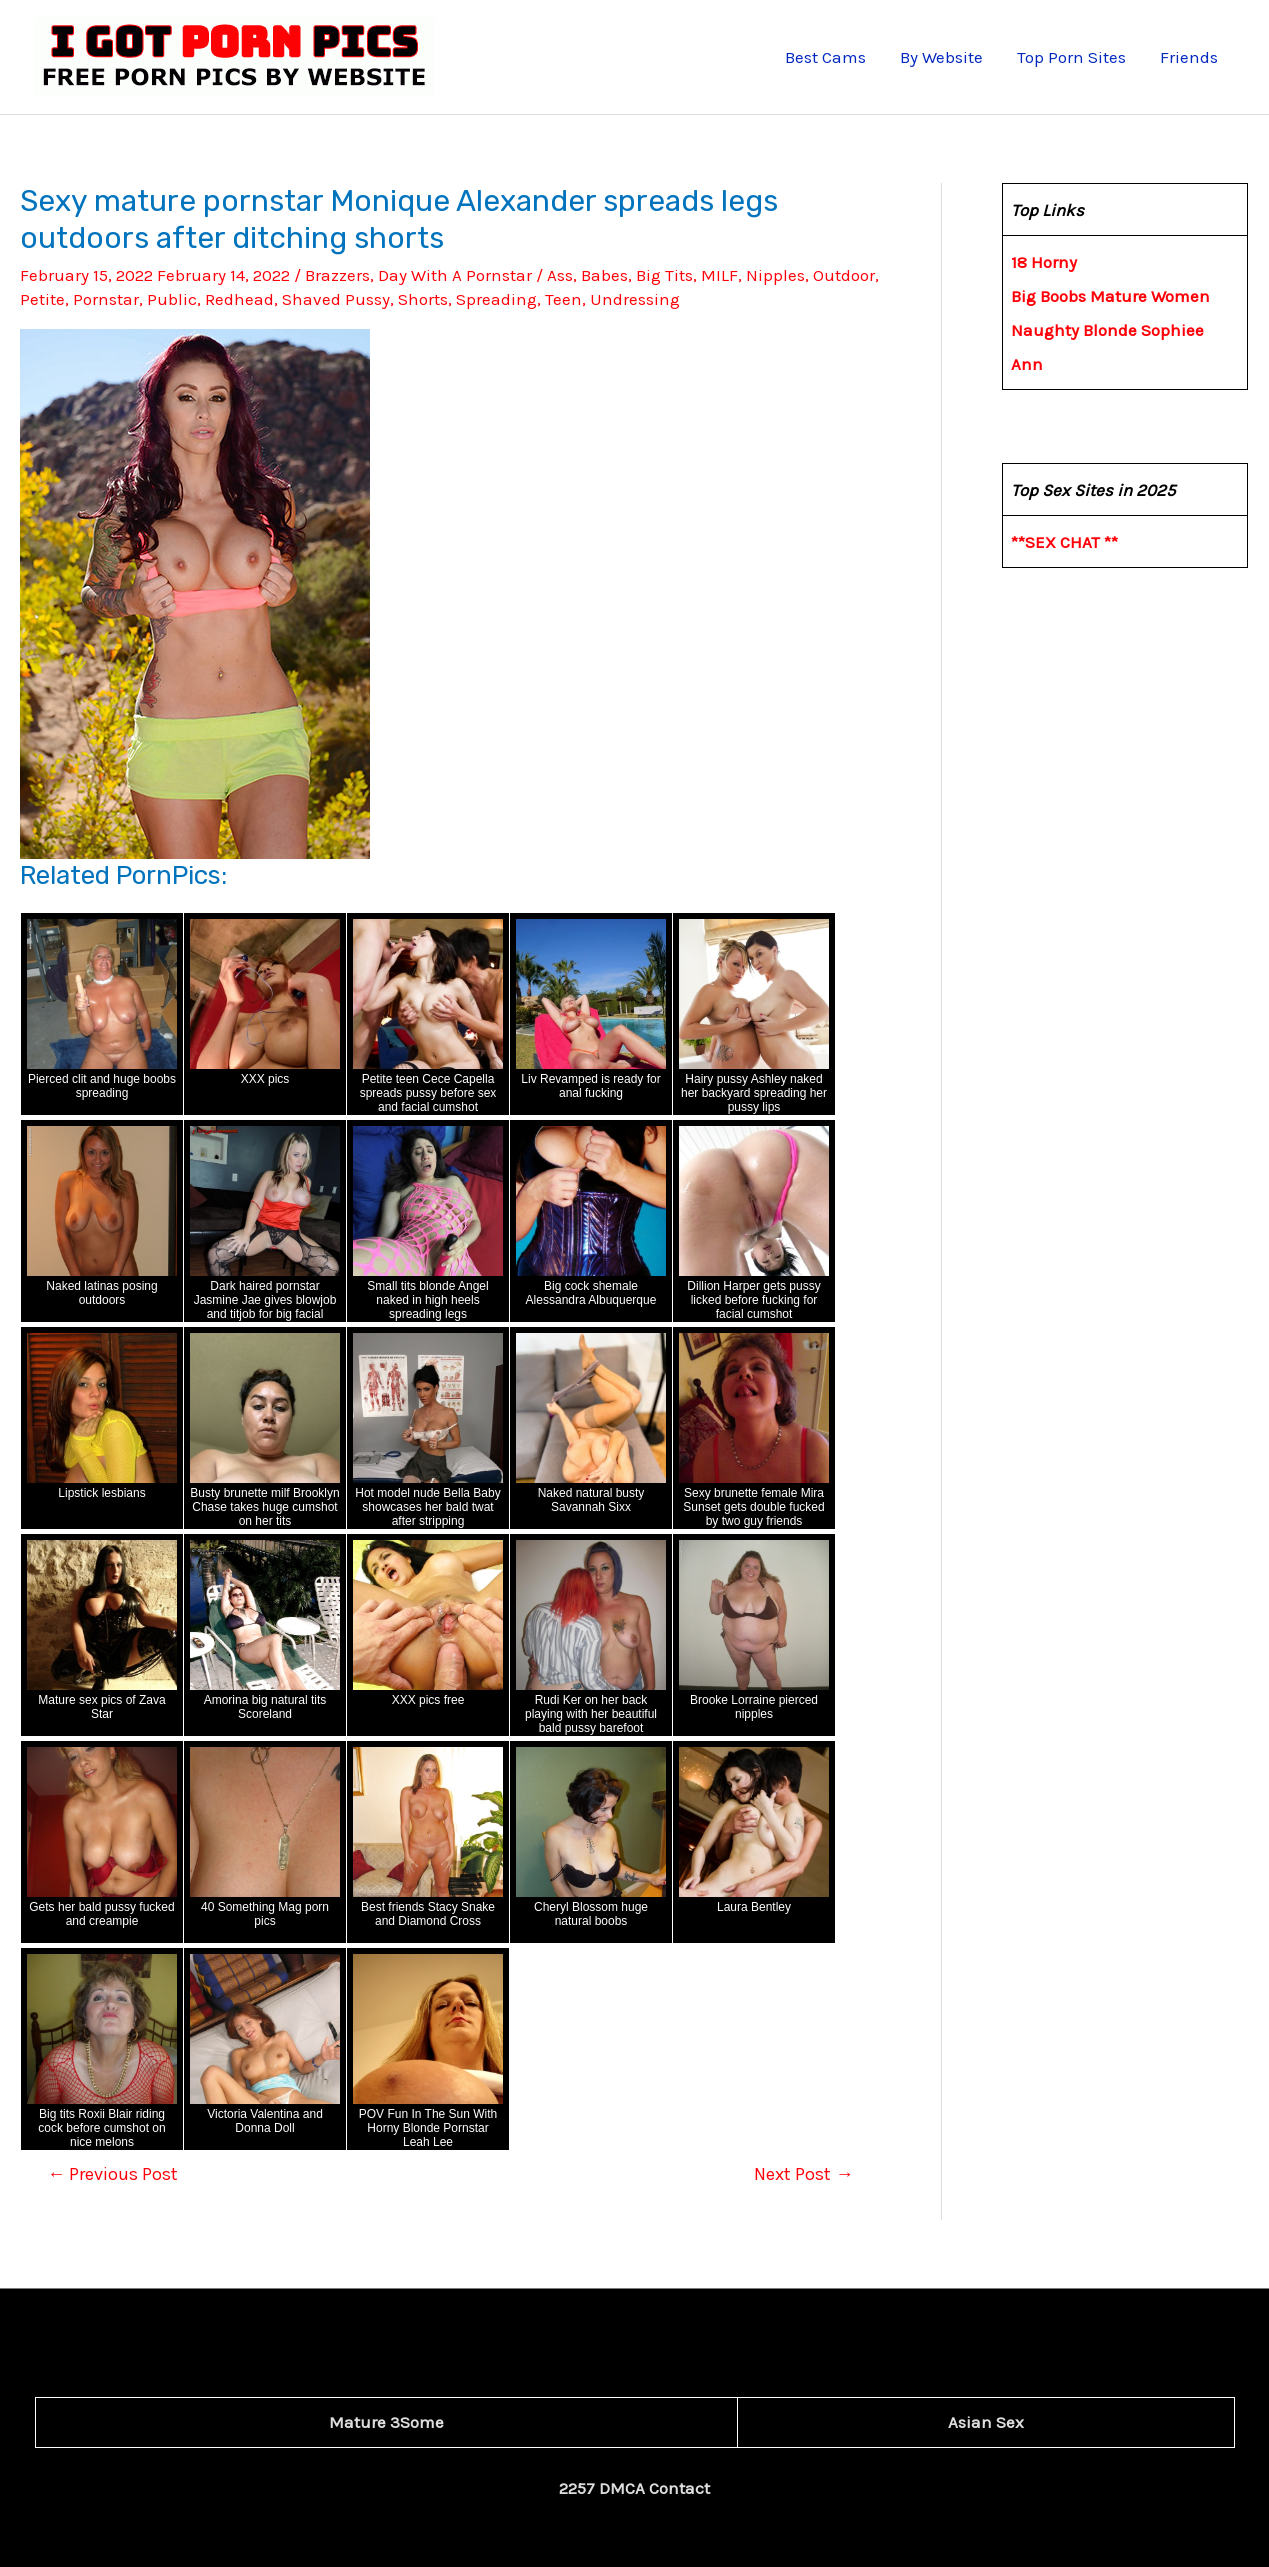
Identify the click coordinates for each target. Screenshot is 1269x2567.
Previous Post (112, 2174)
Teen (563, 299)
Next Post (803, 2174)
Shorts (423, 299)
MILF (719, 275)
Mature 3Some (386, 2422)
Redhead (239, 299)
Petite (42, 299)
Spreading (496, 299)
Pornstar (106, 299)
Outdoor (844, 275)
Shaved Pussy (336, 299)
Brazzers (337, 275)
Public (172, 299)
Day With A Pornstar (455, 275)
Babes (604, 275)
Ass (560, 275)
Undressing (635, 299)
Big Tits (664, 275)
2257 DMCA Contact (634, 2488)
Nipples (775, 275)
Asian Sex (986, 2422)
